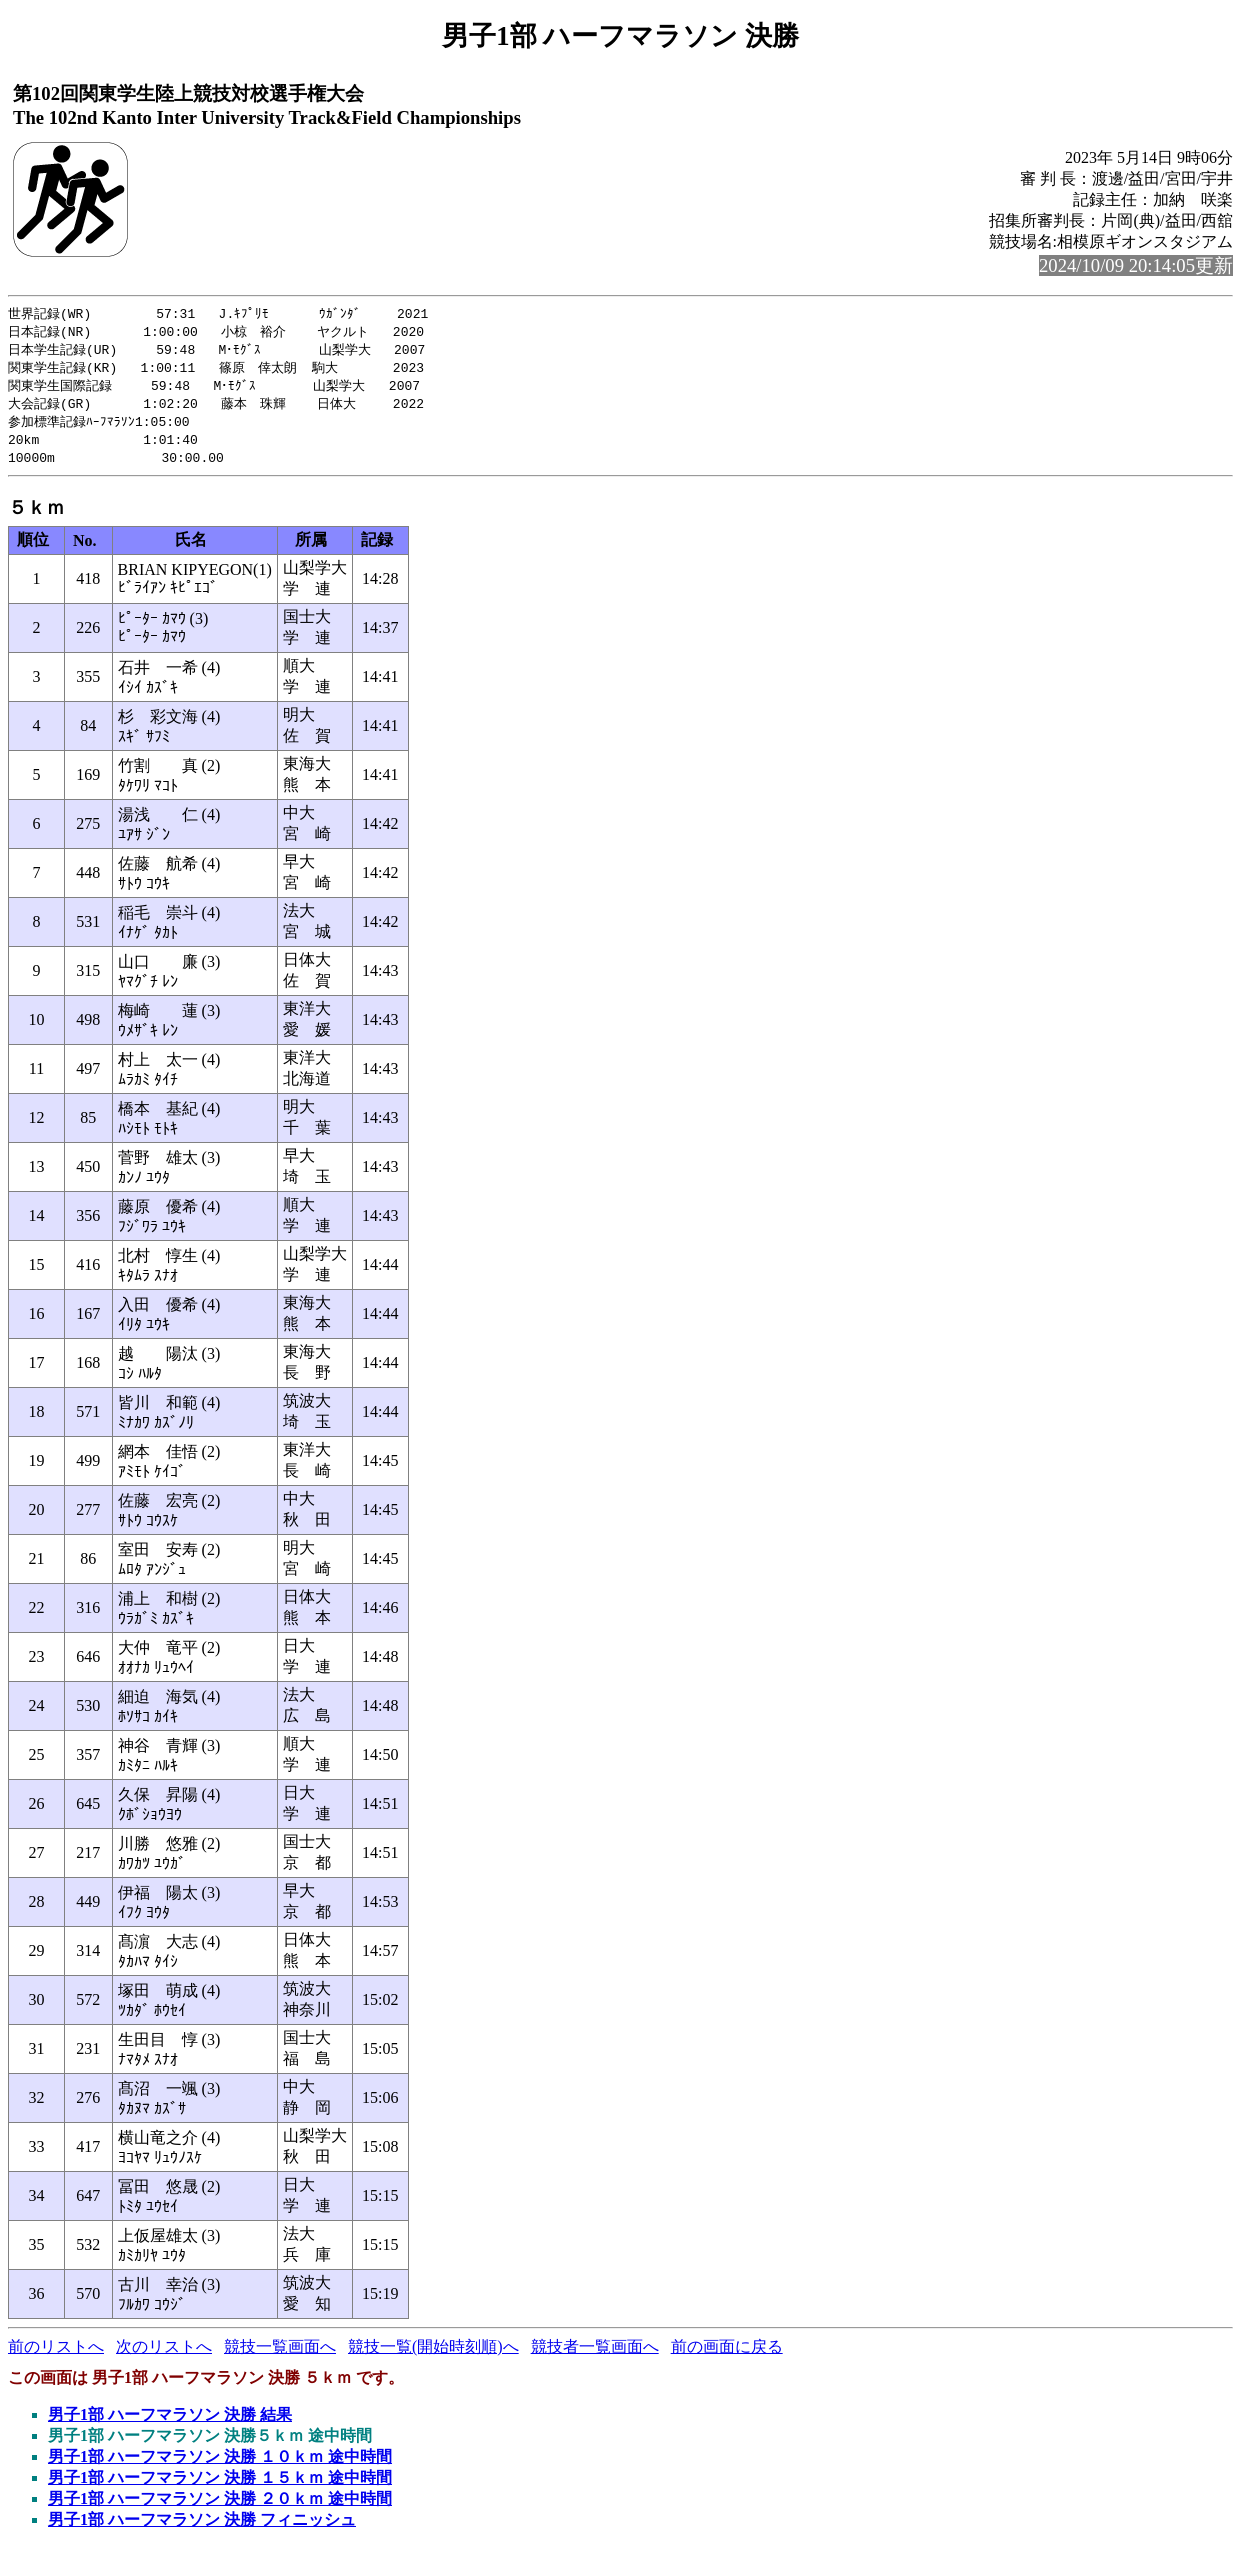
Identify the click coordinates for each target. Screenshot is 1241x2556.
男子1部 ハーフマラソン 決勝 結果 (170, 2423)
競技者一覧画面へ (595, 2355)
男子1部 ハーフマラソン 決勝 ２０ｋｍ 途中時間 (220, 2507)
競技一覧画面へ (280, 2355)
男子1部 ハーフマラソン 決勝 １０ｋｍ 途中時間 (220, 2465)
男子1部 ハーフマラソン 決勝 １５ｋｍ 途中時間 (220, 2486)
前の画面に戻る (727, 2355)
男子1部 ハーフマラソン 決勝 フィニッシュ (202, 2528)
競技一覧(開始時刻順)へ (433, 2355)
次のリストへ (164, 2355)
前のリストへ (56, 2355)
